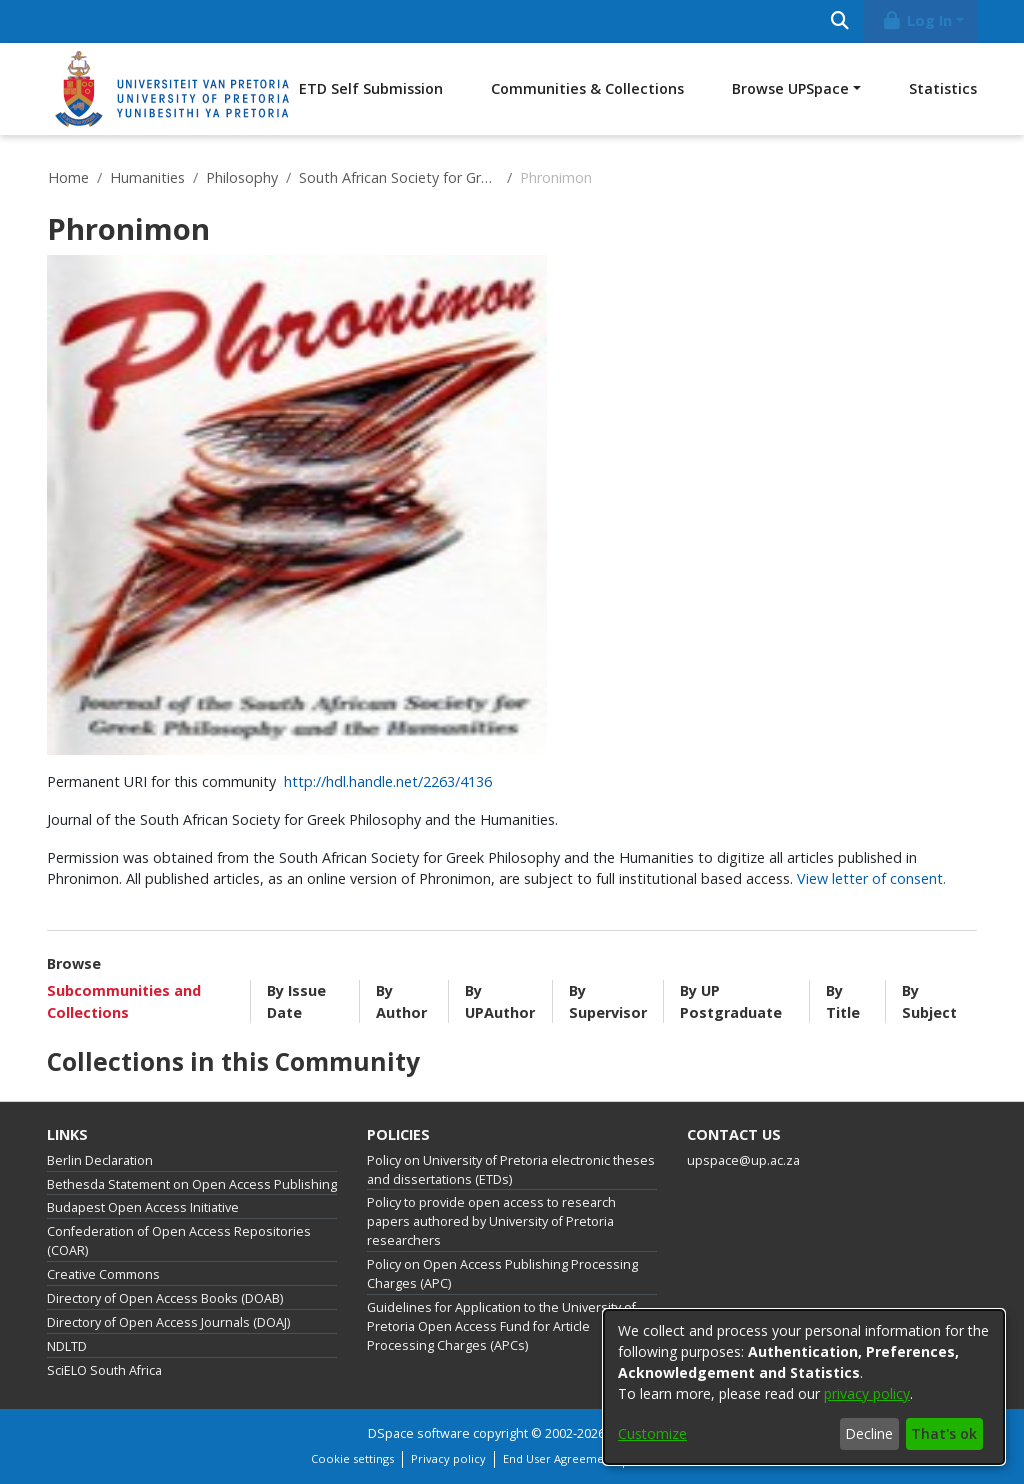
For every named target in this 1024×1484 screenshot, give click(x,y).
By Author (401, 1001)
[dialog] (804, 1387)
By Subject (929, 1001)
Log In (917, 20)
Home (68, 177)
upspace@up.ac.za (743, 1160)
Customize (652, 1433)
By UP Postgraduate (731, 1001)
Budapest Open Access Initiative (143, 1207)
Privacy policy (448, 1458)
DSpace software (419, 1433)
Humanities (147, 177)
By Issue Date (296, 1001)
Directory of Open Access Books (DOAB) (165, 1298)
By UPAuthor (500, 1001)
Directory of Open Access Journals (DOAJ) (168, 1322)
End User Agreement (559, 1458)
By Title (843, 1001)
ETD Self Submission (371, 88)
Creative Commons (103, 1274)
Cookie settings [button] (352, 1458)
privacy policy (867, 1393)
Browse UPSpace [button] (790, 88)
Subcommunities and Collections (124, 1001)
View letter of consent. (871, 878)
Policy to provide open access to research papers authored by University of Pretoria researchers (491, 1221)
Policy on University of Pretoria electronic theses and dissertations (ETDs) (511, 1170)
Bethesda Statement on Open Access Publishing (192, 1184)
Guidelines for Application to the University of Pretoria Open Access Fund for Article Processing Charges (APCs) (501, 1326)
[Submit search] (839, 21)
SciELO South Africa (104, 1370)
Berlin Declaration (100, 1160)
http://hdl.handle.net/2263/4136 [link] (388, 781)
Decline (869, 1433)
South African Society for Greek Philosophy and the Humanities (399, 177)
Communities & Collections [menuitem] (587, 88)
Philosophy (242, 177)
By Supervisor (608, 1001)
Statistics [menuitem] (943, 88)
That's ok (944, 1433)
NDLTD (67, 1346)
